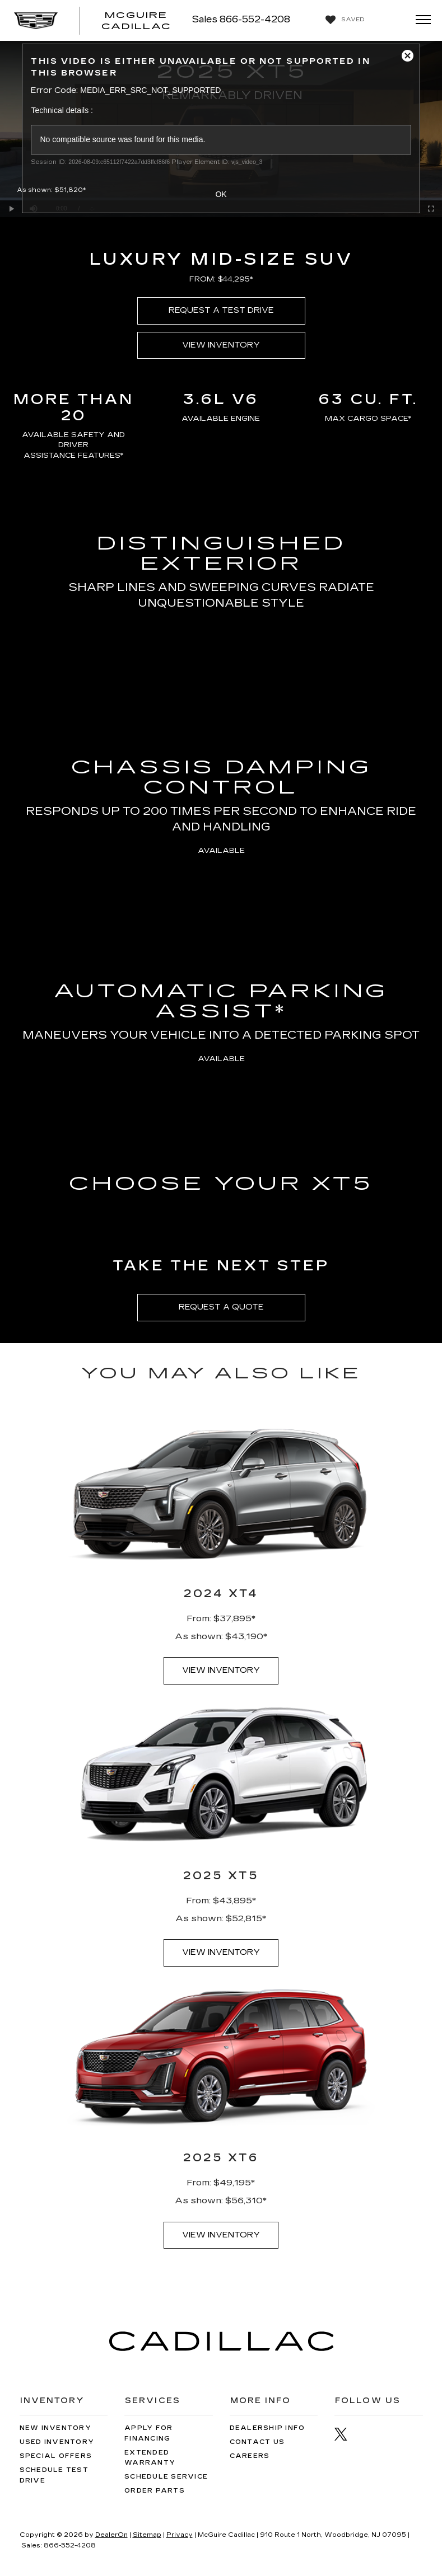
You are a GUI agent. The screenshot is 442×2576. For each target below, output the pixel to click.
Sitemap (147, 2535)
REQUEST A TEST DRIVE (221, 310)
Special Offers (56, 2456)
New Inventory (55, 2428)
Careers (250, 2456)
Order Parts (154, 2490)
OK (220, 194)
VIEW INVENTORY (221, 345)
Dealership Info (267, 2428)
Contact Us (257, 2442)
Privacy (179, 2535)
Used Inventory (57, 2442)
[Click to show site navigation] (419, 20)
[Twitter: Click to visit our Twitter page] (346, 2434)
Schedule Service (166, 2476)
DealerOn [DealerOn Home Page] (111, 2535)
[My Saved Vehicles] (344, 20)
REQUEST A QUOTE (221, 1307)
